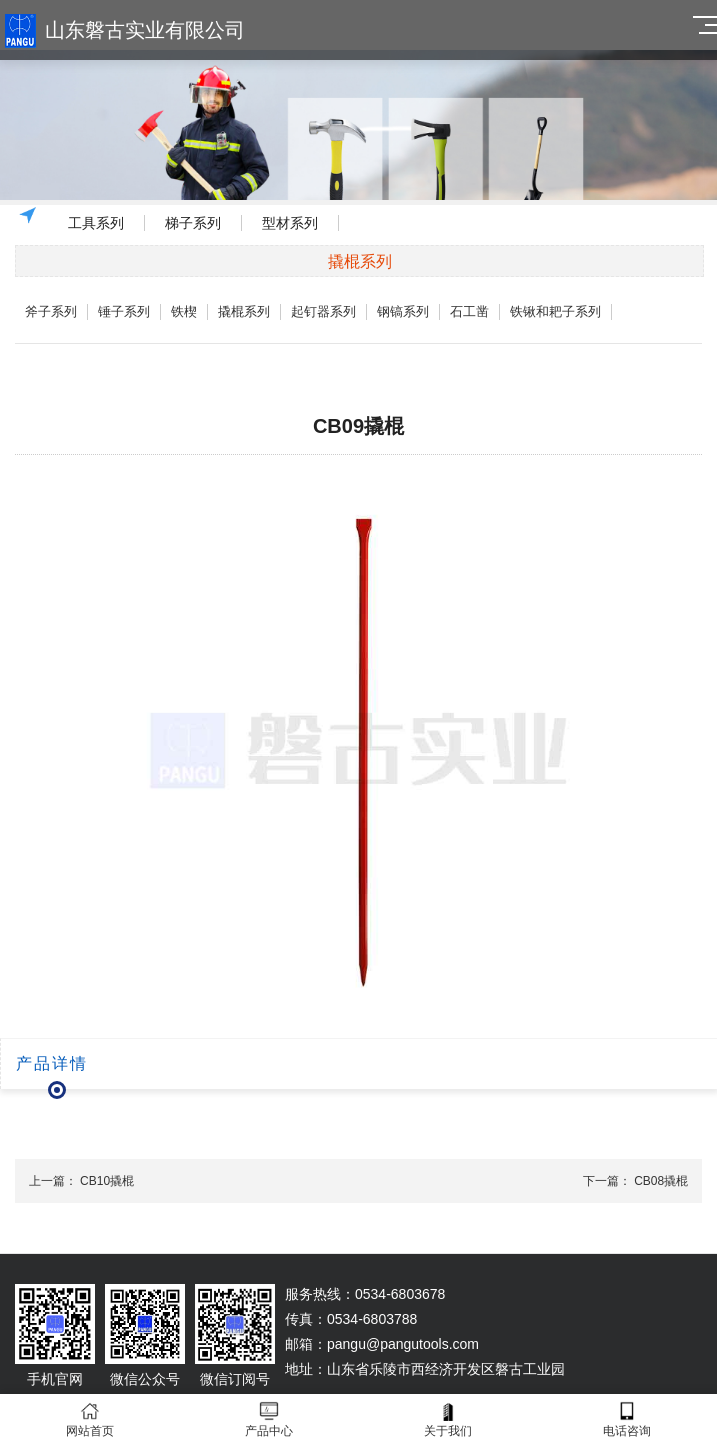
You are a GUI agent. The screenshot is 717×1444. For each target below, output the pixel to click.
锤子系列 (124, 311)
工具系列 (96, 223)
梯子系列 (193, 223)
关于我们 (448, 1419)
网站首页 (89, 1419)
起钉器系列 (323, 311)
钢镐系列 (403, 311)
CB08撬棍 (661, 1181)
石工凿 (469, 311)
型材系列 (290, 223)
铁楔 (184, 311)
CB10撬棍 (107, 1181)
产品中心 (268, 1419)
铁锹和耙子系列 (555, 311)
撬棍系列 (244, 311)
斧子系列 (51, 311)
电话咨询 (627, 1419)
